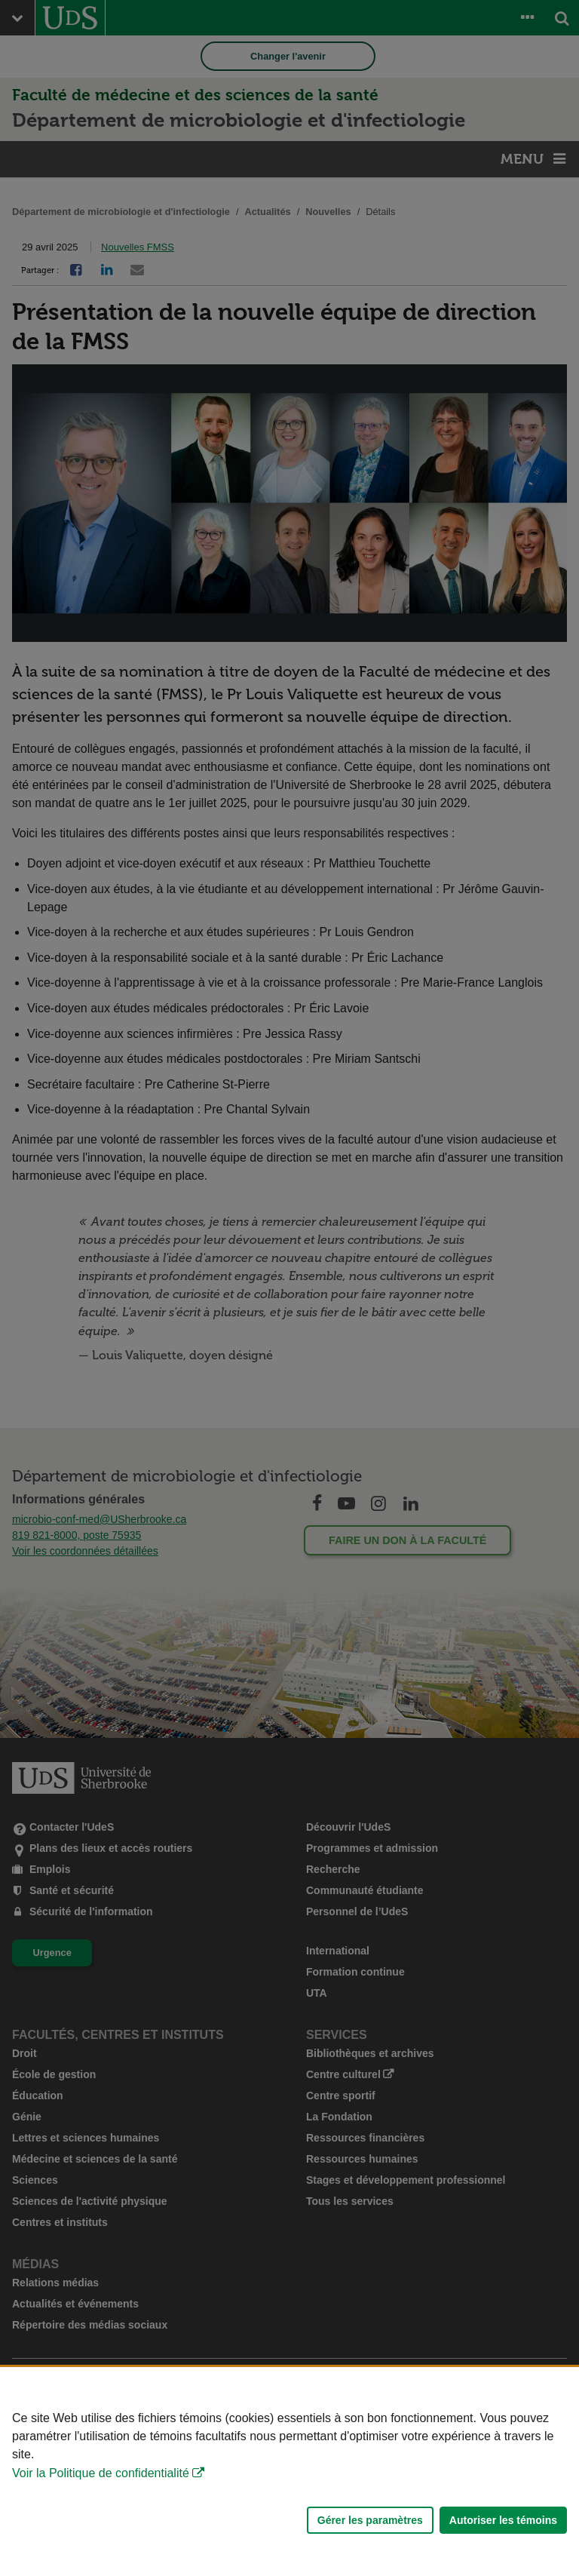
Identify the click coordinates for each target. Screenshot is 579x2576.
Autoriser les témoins (503, 2520)
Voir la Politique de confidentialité (100, 2473)
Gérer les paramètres (370, 2520)
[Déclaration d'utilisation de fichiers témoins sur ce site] (289, 2471)
